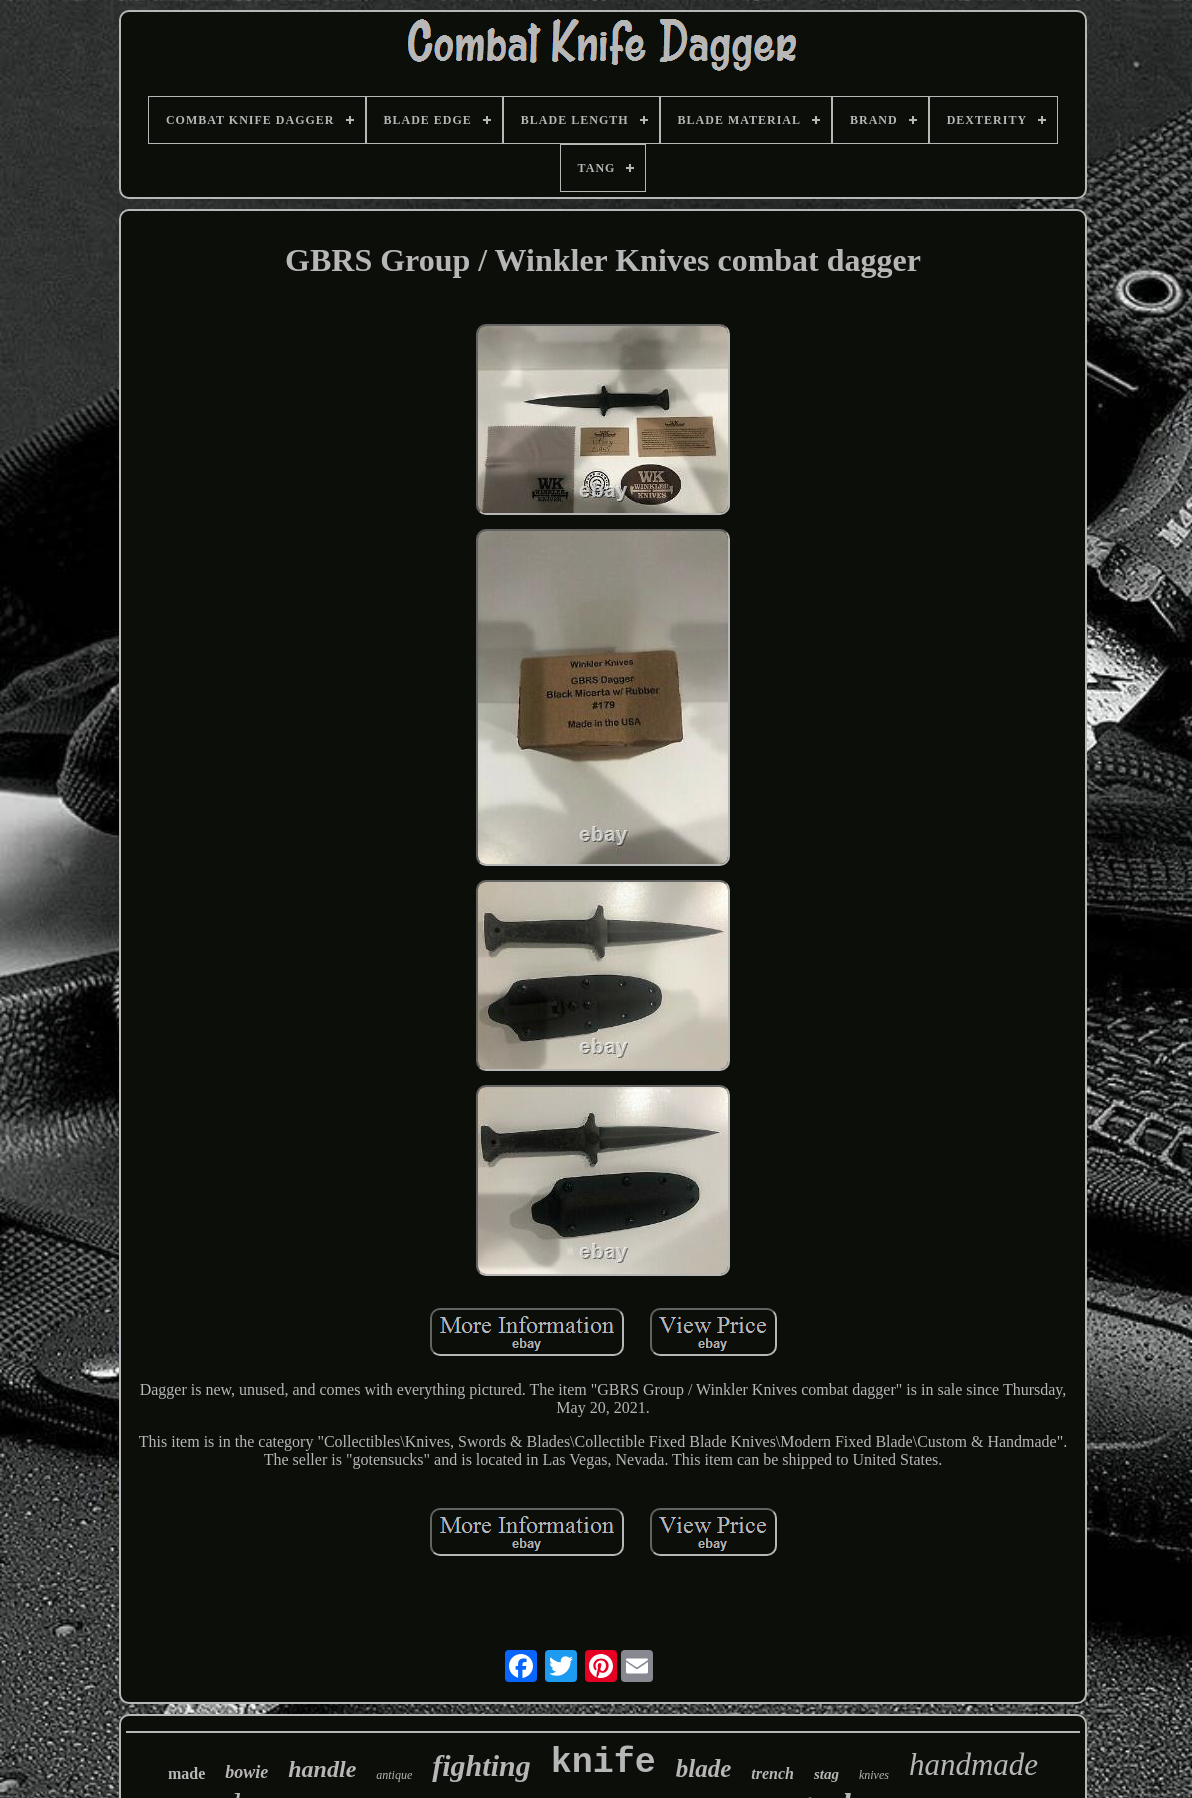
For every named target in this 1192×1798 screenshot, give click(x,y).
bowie (246, 1772)
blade (704, 1768)
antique (394, 1775)
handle (322, 1769)
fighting (481, 1765)
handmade (973, 1764)
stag (826, 1774)
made (186, 1773)
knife (603, 1763)
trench (772, 1773)
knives (874, 1775)
